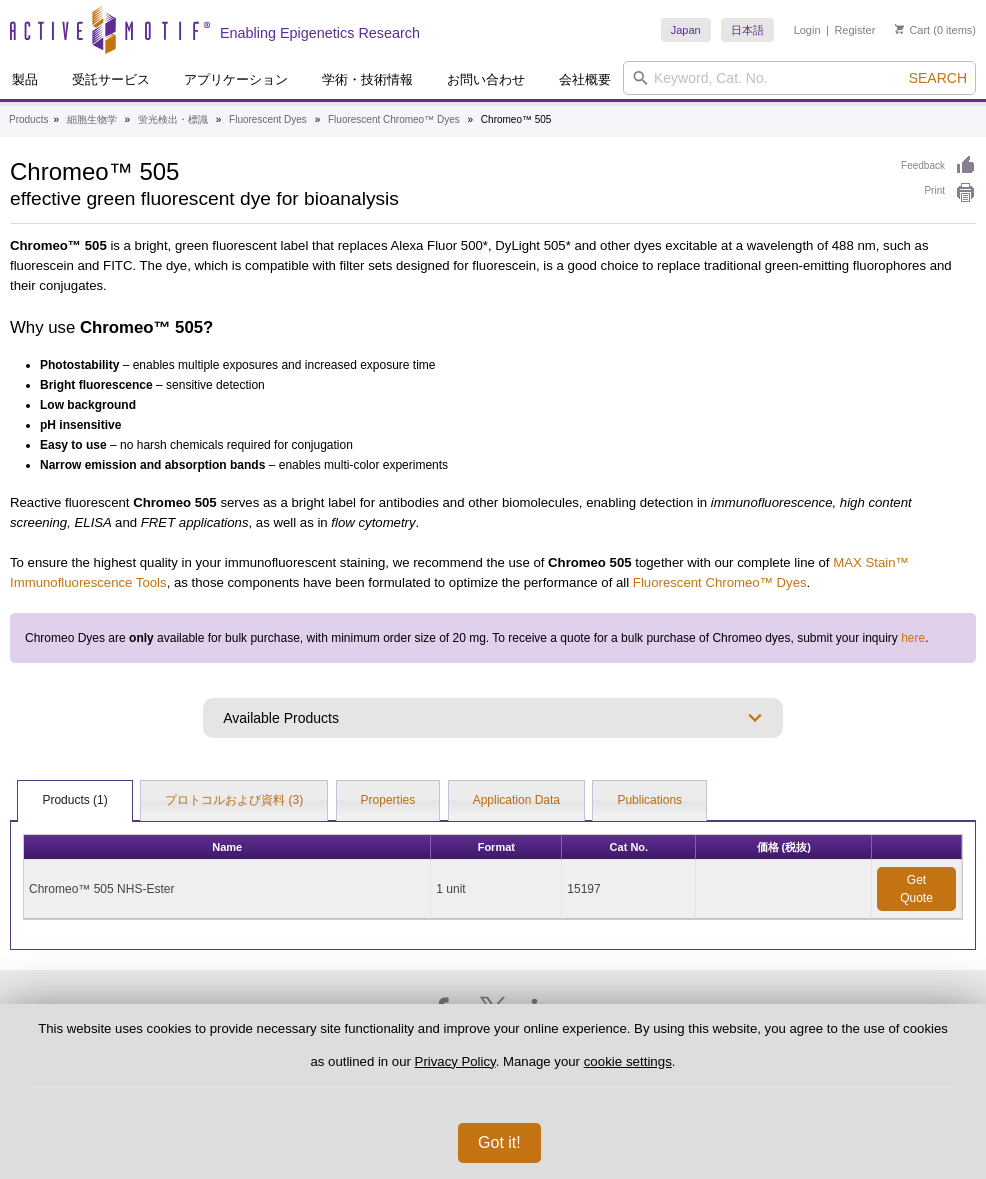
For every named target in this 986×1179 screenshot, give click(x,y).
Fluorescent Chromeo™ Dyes (394, 119)
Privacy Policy (455, 1061)
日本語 (747, 30)
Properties (388, 800)
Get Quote (916, 889)
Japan (686, 30)
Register (854, 30)
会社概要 (585, 79)
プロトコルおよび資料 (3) (234, 800)
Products (28, 119)
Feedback (938, 166)
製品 (25, 79)
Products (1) (74, 800)
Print (934, 190)
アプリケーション (236, 79)
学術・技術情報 (367, 79)
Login (807, 30)
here (913, 638)
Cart (912, 30)
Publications (649, 800)
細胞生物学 (92, 119)
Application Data (516, 800)
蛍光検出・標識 (173, 119)
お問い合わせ (486, 79)
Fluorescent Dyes (268, 119)
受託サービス (111, 79)
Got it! (499, 1142)
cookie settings (628, 1061)
